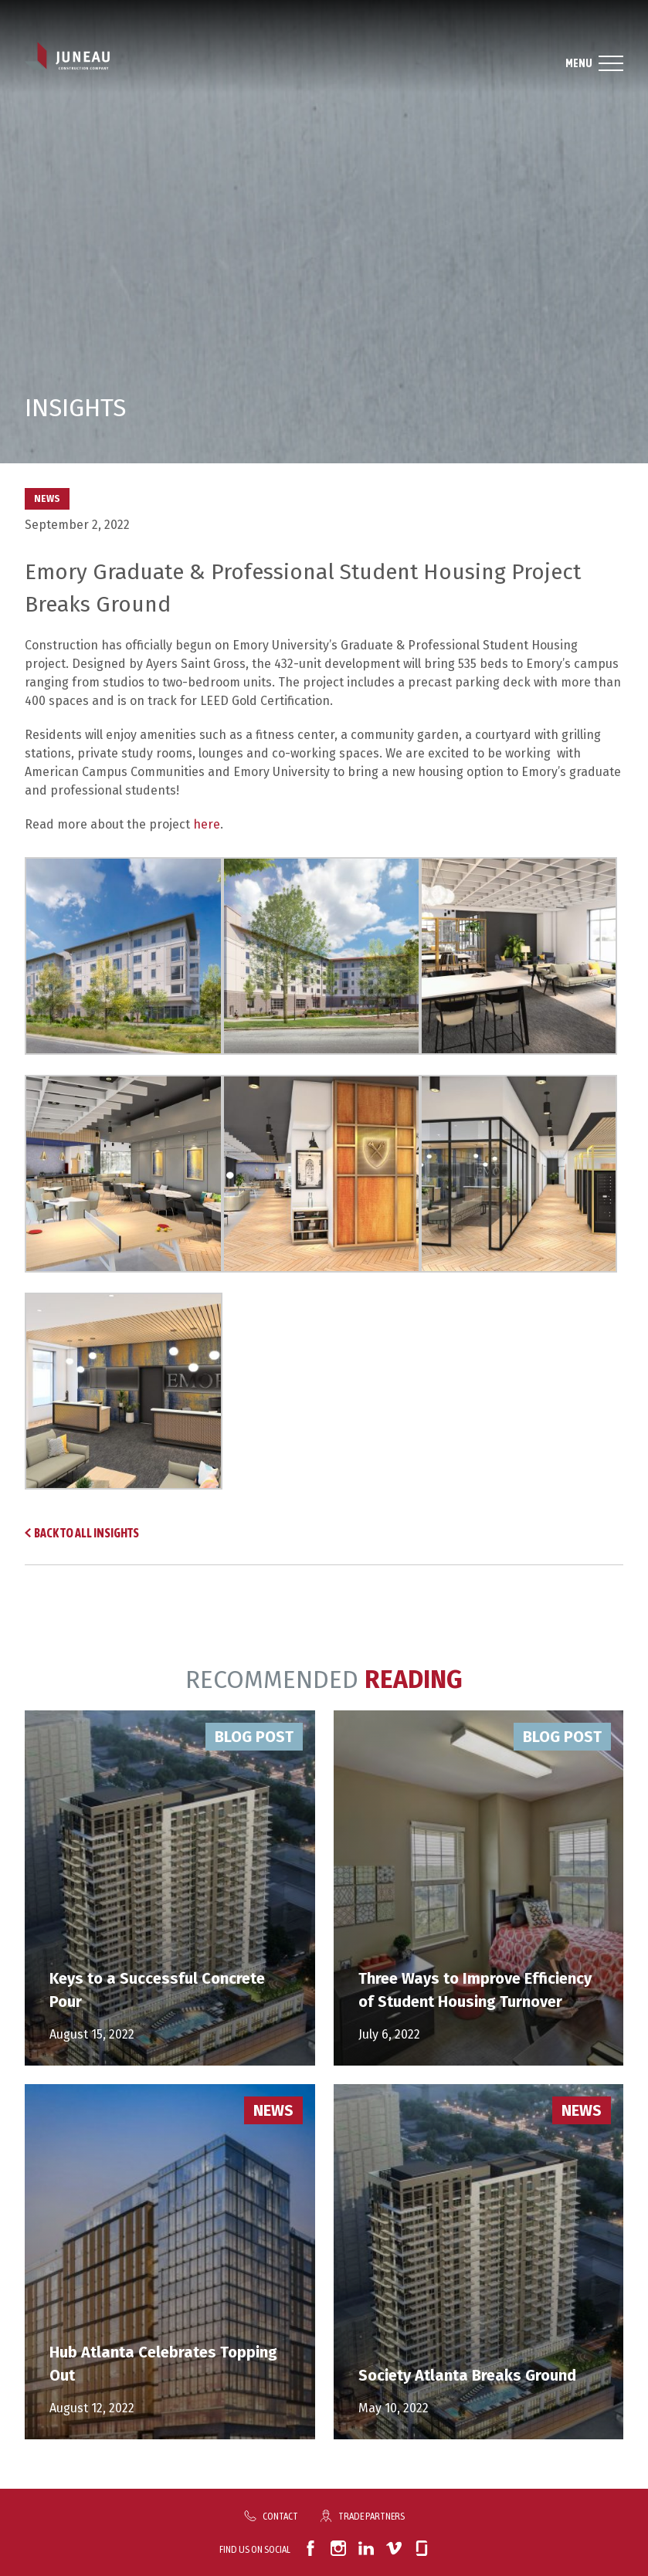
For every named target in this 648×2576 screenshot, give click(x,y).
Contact (280, 2515)
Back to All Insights (86, 1533)
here (206, 824)
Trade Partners (371, 2515)
